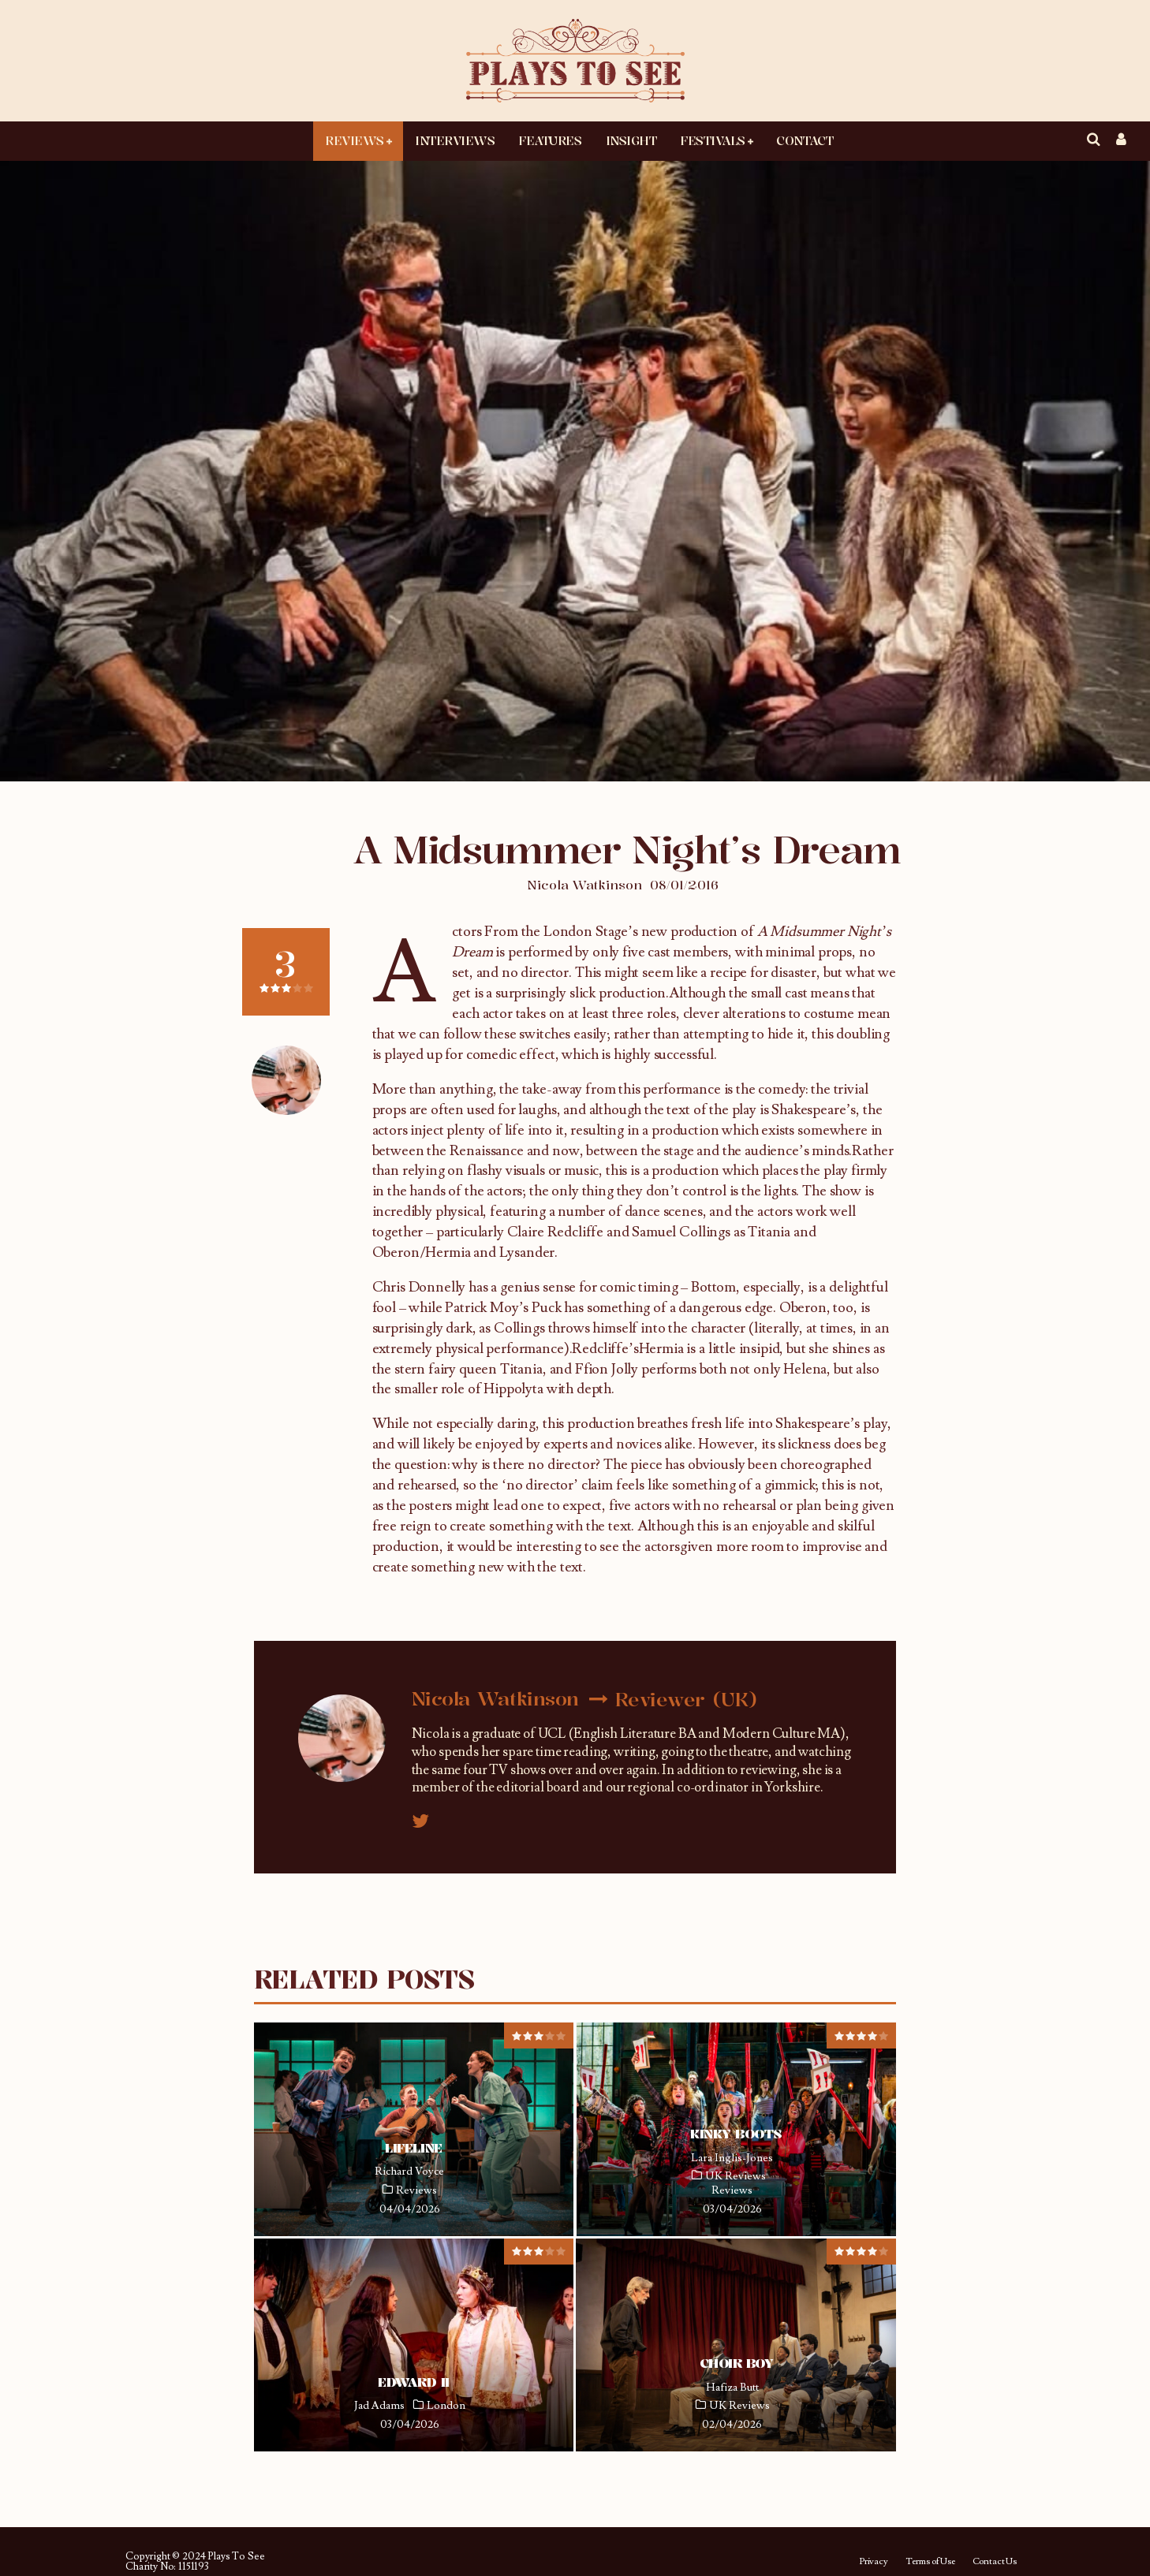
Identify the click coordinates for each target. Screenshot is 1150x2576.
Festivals (712, 140)
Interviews (455, 140)
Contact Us (995, 2562)
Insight (631, 140)
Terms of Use (930, 2562)
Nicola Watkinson (584, 884)
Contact (804, 140)
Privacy (873, 2562)
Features (549, 140)
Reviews (354, 140)
